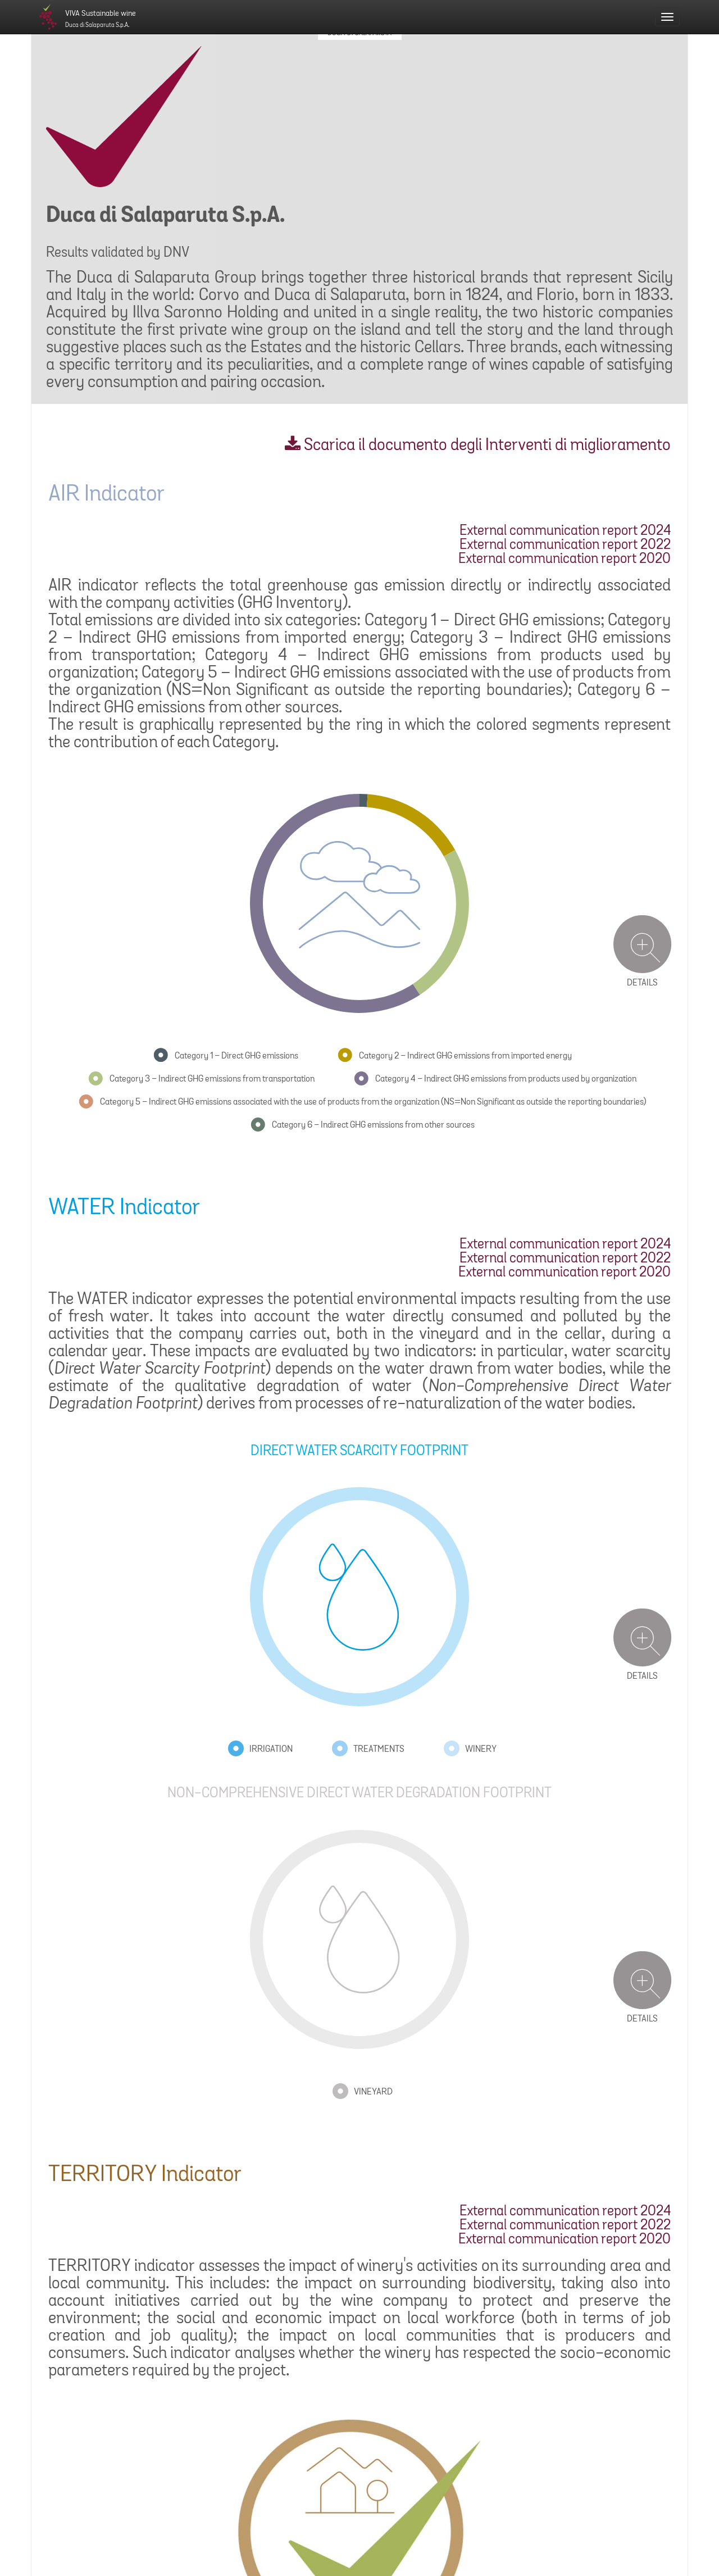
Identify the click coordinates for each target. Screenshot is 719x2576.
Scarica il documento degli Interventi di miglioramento (478, 446)
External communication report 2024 (565, 531)
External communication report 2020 (564, 559)
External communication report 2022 (565, 545)
